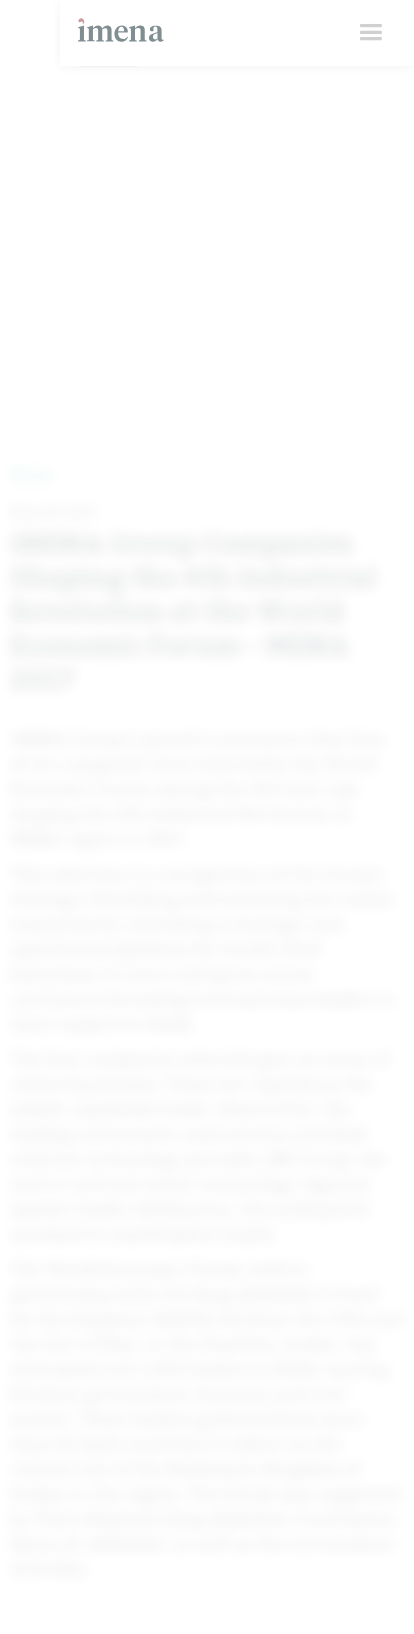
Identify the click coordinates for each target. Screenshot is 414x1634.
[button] (370, 32)
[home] (116, 21)
